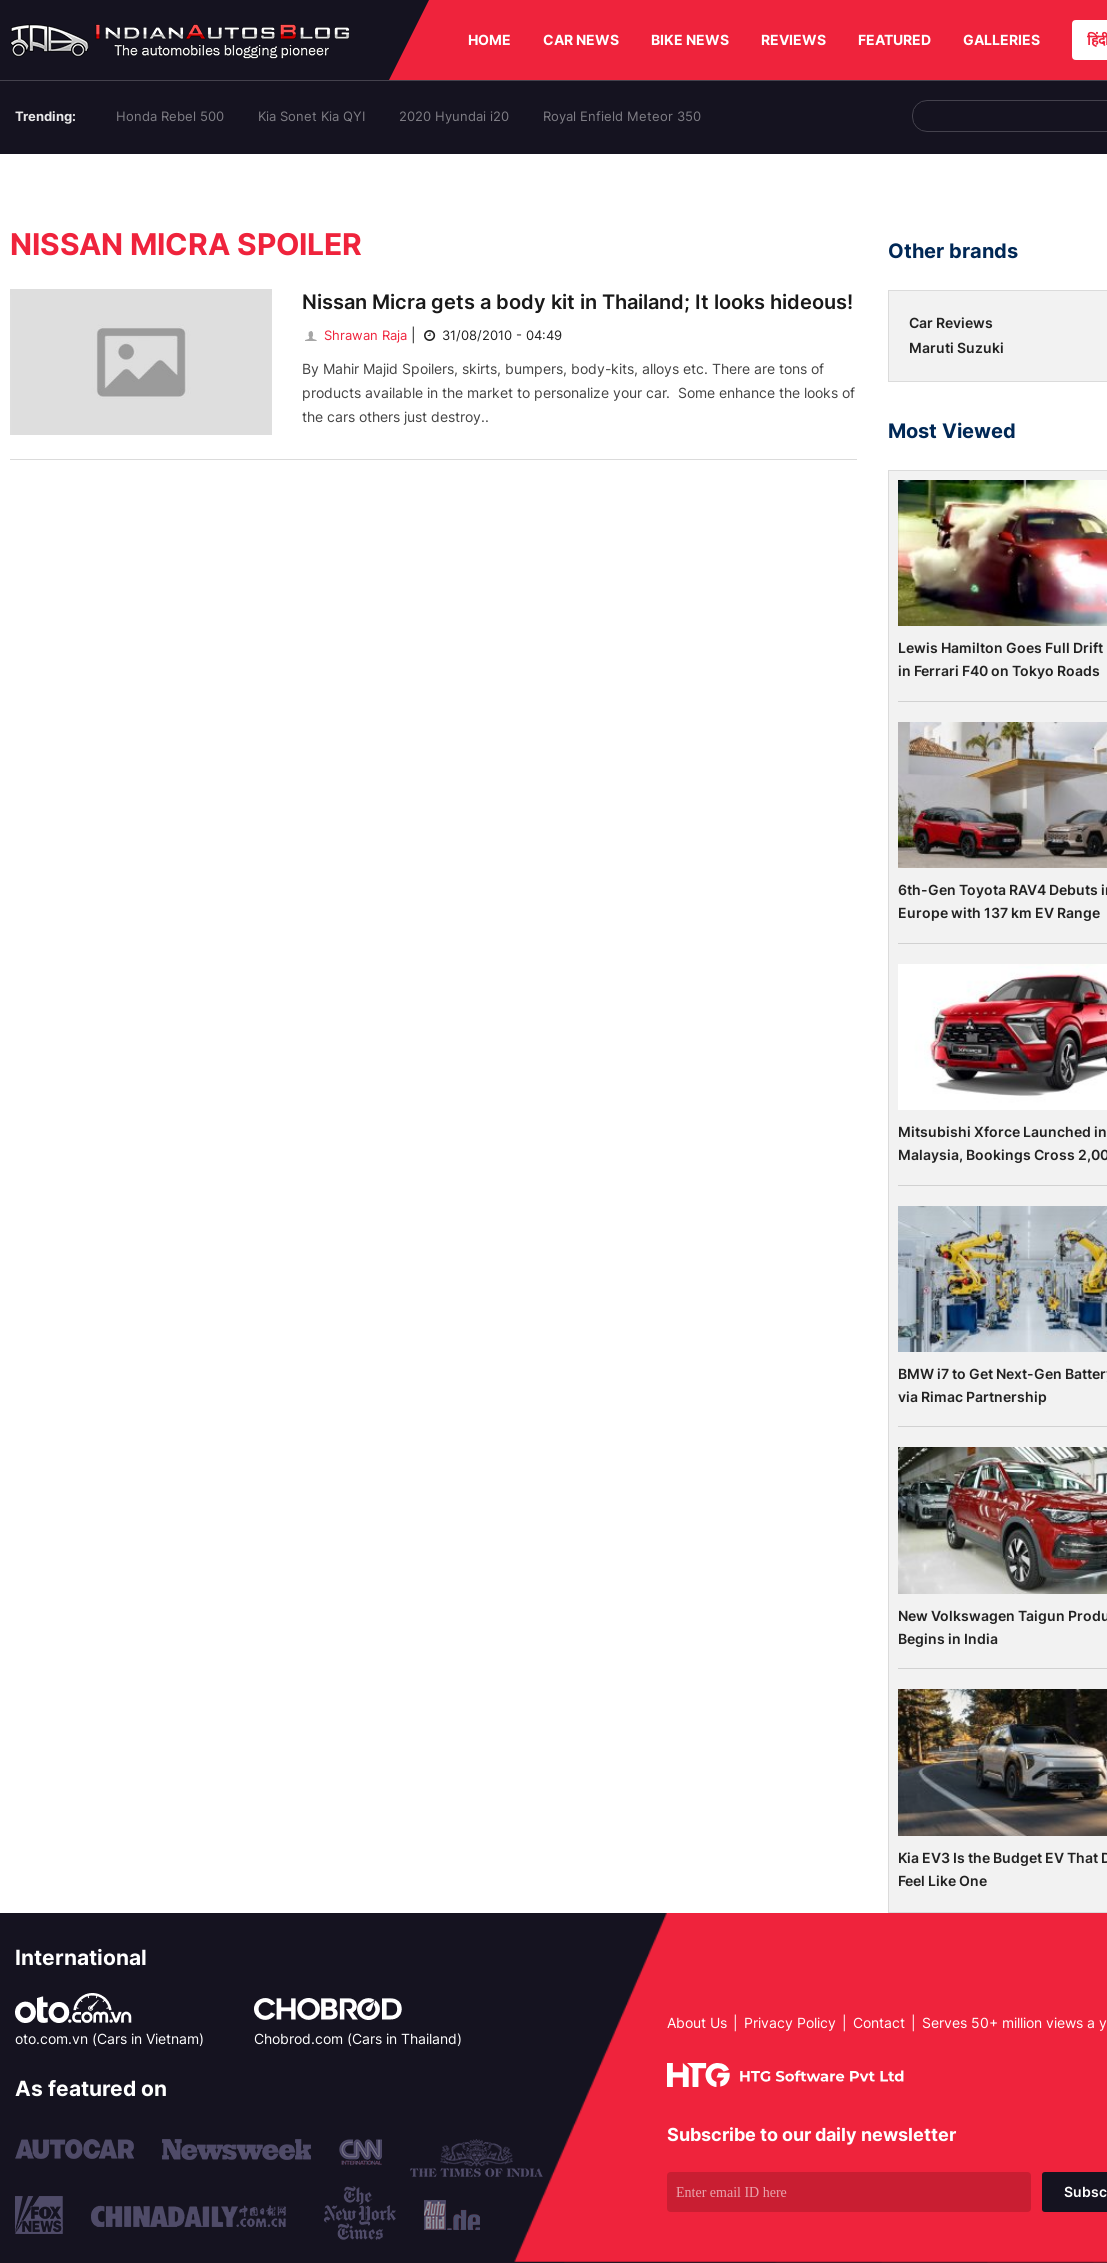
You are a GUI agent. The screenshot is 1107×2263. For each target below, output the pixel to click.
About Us (697, 2022)
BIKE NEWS (690, 39)
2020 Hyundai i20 (454, 116)
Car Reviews (951, 322)
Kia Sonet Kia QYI (311, 116)
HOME (489, 39)
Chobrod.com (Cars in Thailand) (358, 2038)
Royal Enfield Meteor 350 (622, 116)
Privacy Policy (790, 2022)
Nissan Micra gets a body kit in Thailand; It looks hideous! (577, 302)
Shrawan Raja (354, 335)
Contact (879, 2022)
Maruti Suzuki (956, 347)
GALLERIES (1001, 39)
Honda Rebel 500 (170, 116)
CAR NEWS (581, 39)
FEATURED (894, 39)
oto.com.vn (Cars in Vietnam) (109, 2038)
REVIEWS (793, 39)
